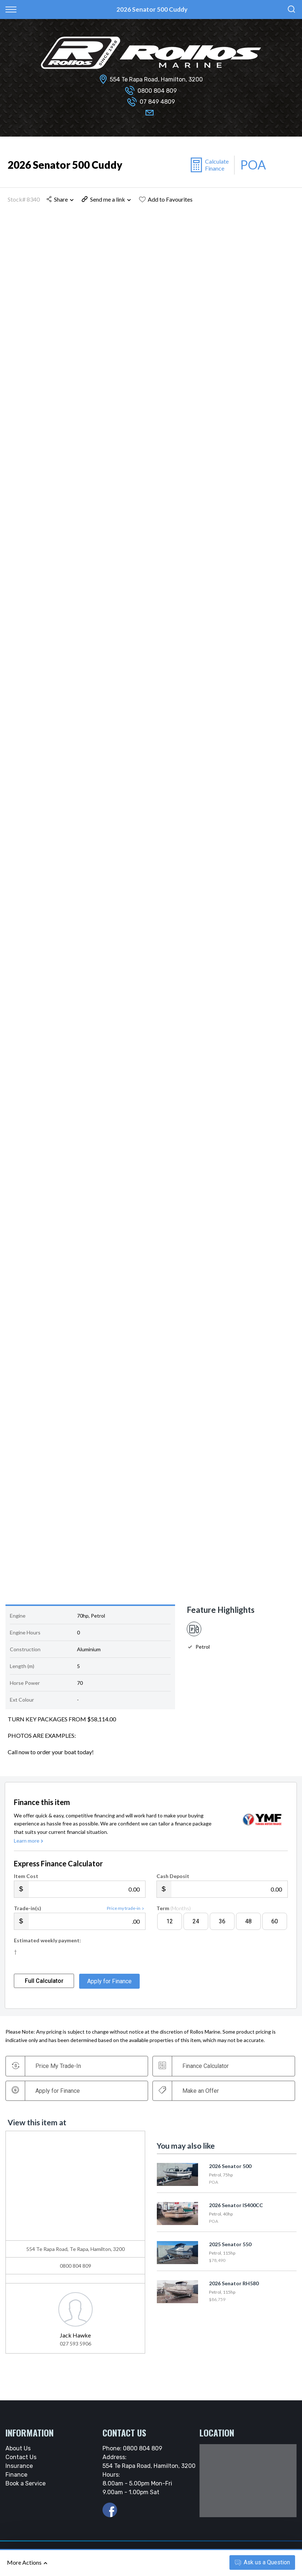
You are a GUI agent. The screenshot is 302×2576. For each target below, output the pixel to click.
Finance (16, 2481)
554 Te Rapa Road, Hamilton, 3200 (156, 79)
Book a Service (25, 2490)
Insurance (19, 2472)
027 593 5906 (75, 2350)
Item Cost (26, 1882)
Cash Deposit (172, 1882)
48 (248, 1927)
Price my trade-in (126, 1915)
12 (169, 1927)
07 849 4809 (157, 101)
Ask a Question (262, 2562)
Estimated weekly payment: (47, 1947)
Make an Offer (190, 2097)
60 (274, 1927)
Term (173, 1915)
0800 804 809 (157, 90)
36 (222, 1927)
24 (196, 1927)
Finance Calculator (195, 2072)
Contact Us (20, 2463)
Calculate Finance (217, 165)
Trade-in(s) (27, 1915)
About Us (18, 2454)
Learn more (29, 1847)
